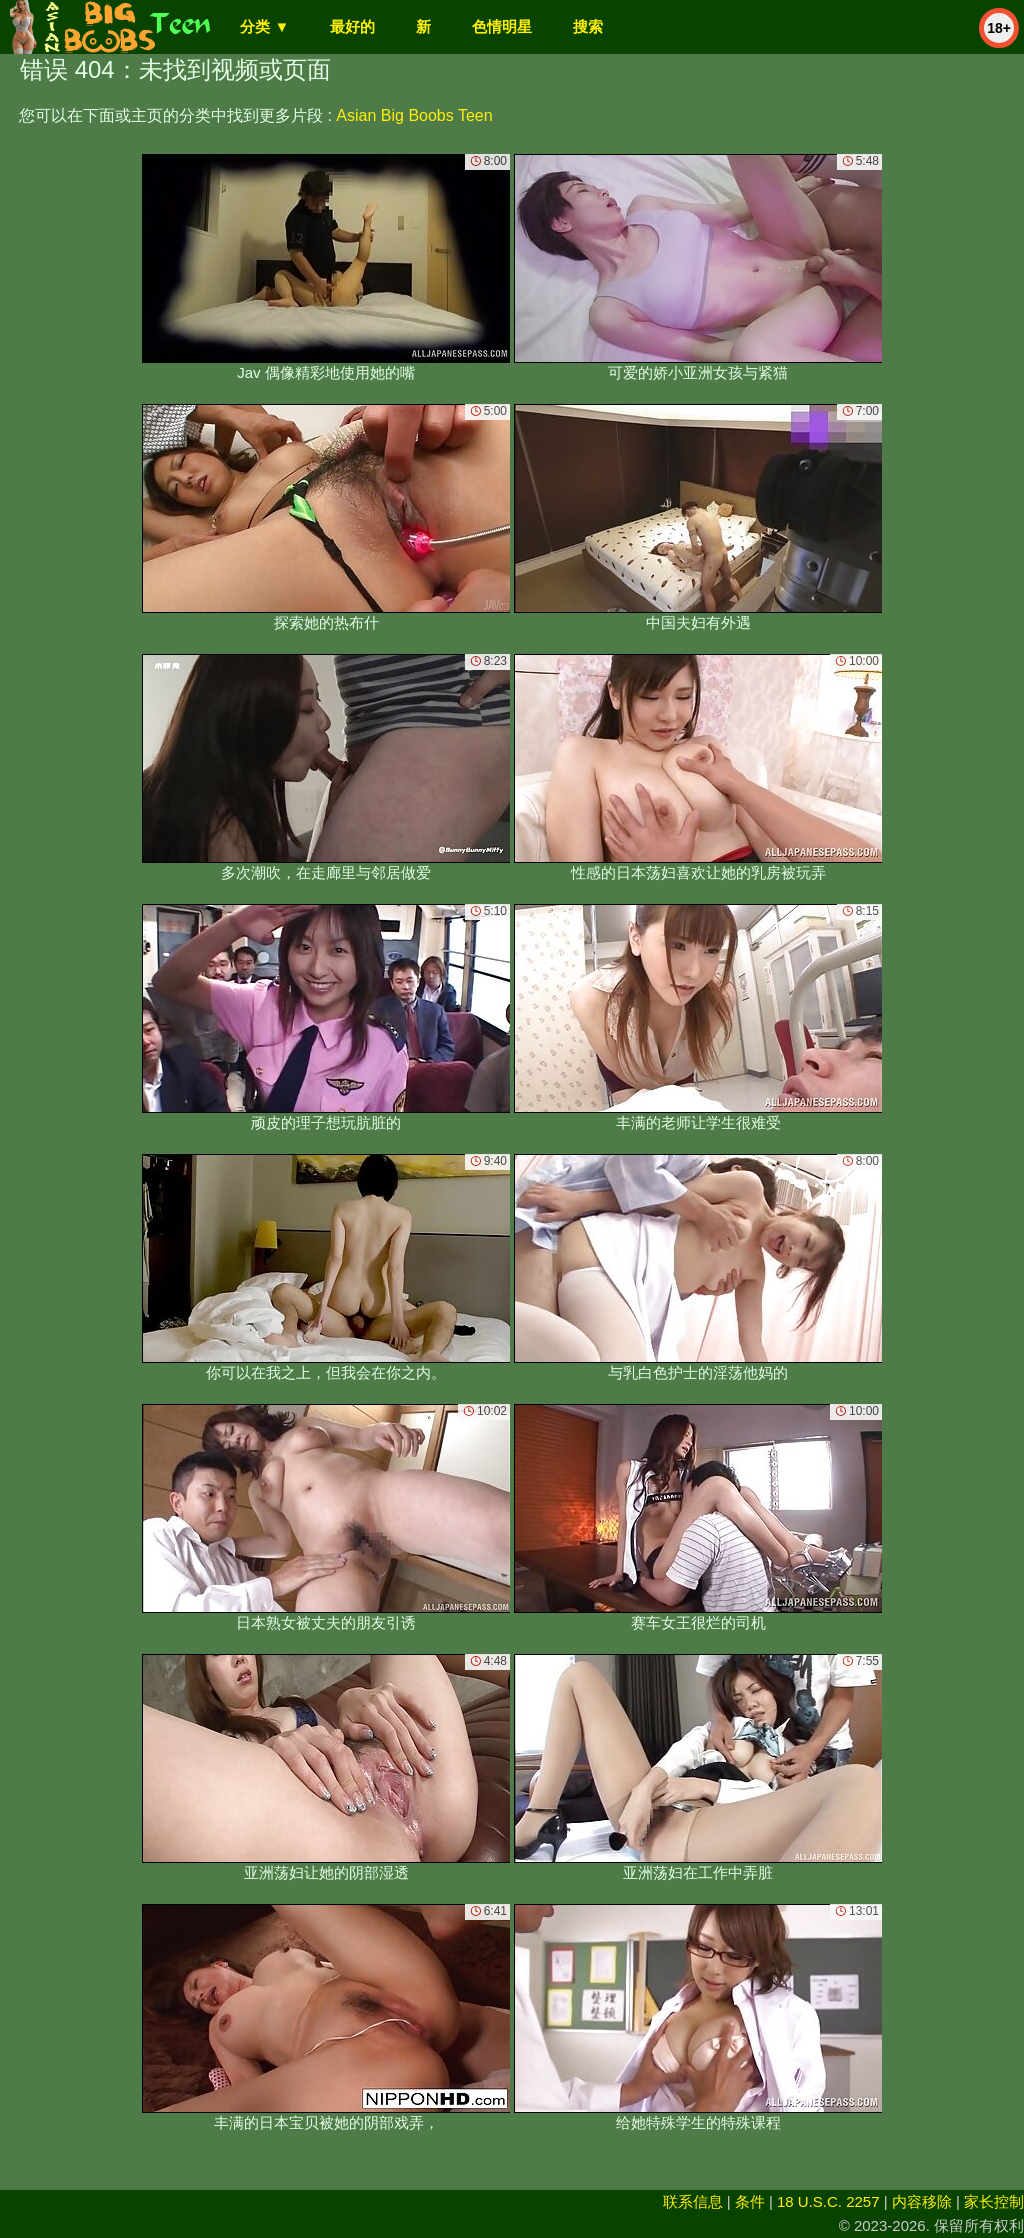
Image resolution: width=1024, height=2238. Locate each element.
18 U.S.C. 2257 (828, 2201)
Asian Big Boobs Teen (414, 115)
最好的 (352, 26)
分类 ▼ (264, 26)
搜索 (588, 26)
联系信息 (693, 2201)
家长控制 (994, 2201)
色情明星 (502, 26)
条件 (750, 2201)
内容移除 (922, 2201)
